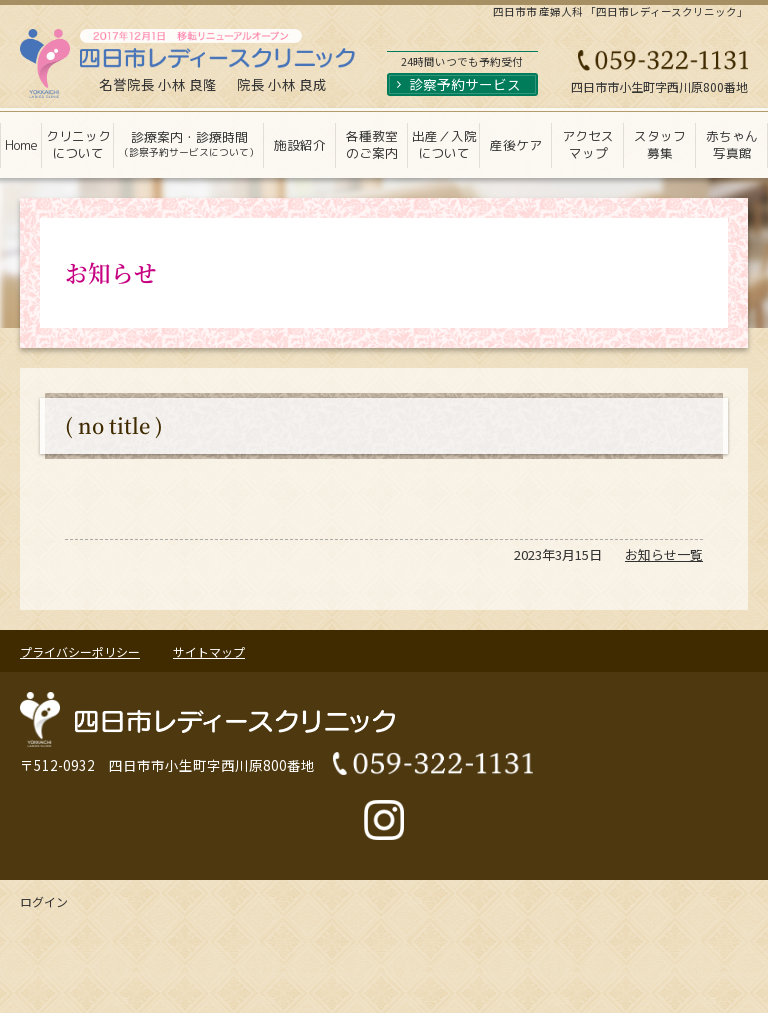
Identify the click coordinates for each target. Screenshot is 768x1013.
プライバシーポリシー (80, 651)
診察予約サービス (465, 84)
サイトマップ (209, 651)
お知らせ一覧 (664, 554)
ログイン (44, 901)
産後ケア (516, 145)
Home (21, 145)
